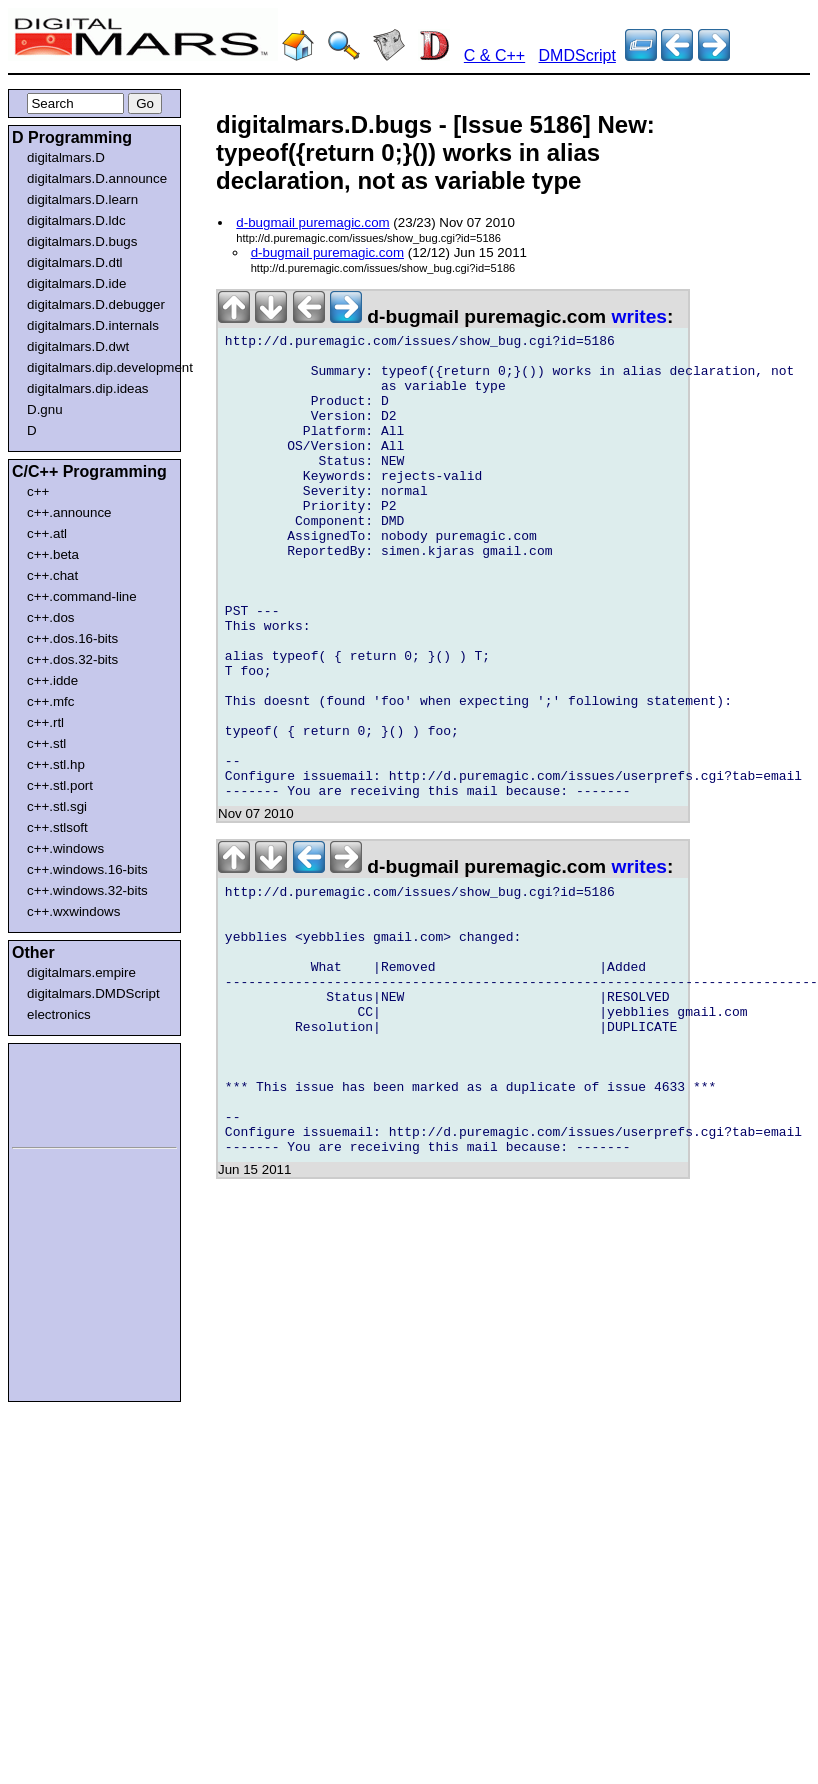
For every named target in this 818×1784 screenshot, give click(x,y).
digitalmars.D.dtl (75, 262)
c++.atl (47, 533)
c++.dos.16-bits (72, 638)
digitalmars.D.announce (97, 178)
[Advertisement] (72, 1092)
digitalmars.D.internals (93, 325)
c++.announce (69, 512)
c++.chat (52, 575)
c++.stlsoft (57, 827)
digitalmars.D (66, 157)
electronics (59, 1014)
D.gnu (45, 409)
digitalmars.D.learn (82, 199)
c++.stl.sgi (57, 806)
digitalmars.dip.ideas (88, 388)
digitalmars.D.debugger (96, 304)
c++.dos (50, 617)
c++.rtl (45, 722)
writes (639, 316)
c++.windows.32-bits (87, 890)
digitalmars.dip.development (98, 367)
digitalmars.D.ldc (76, 220)
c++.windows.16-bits (87, 869)
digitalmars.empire (81, 972)
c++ (38, 491)
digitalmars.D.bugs (82, 241)
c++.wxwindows (73, 911)
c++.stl (46, 743)
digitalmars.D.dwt (78, 346)
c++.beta (53, 554)
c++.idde (52, 680)
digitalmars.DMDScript (93, 993)
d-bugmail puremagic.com (312, 222)
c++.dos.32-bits (72, 659)
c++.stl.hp (56, 764)
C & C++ (494, 55)
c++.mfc (50, 701)
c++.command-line (82, 596)
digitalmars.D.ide (76, 283)
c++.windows (65, 848)
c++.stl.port (60, 785)
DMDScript (577, 55)
